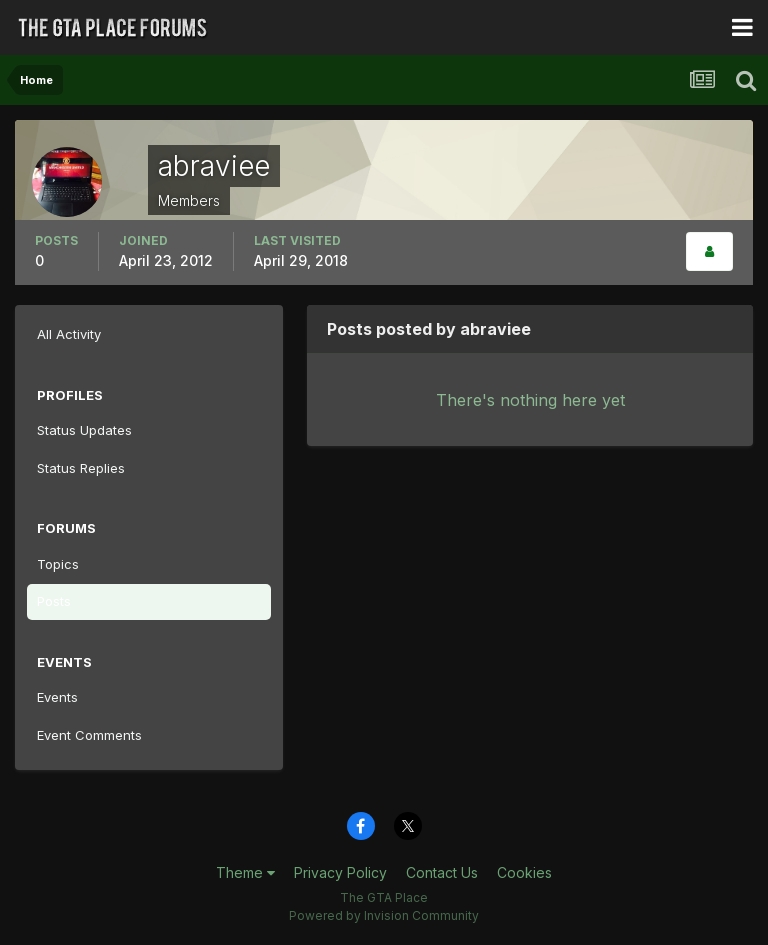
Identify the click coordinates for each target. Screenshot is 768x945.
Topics (58, 564)
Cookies (524, 872)
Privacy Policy (340, 872)
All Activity (69, 334)
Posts (54, 601)
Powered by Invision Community (384, 915)
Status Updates (84, 430)
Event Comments (89, 735)
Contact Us (442, 872)
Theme (245, 872)
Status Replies (81, 468)
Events (57, 697)
